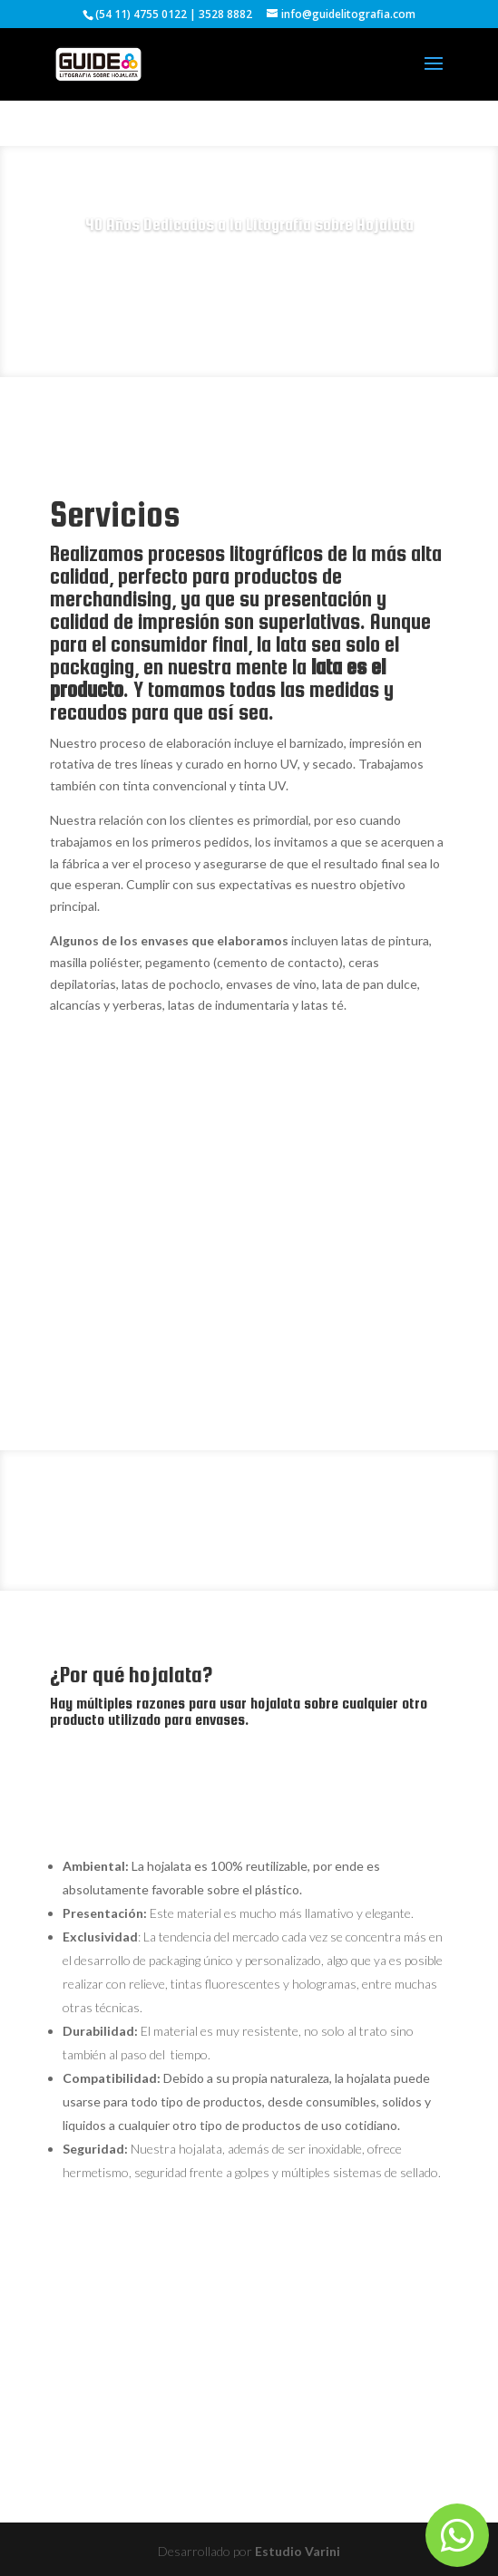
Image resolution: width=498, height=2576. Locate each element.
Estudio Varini (297, 2551)
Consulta (249, 284)
